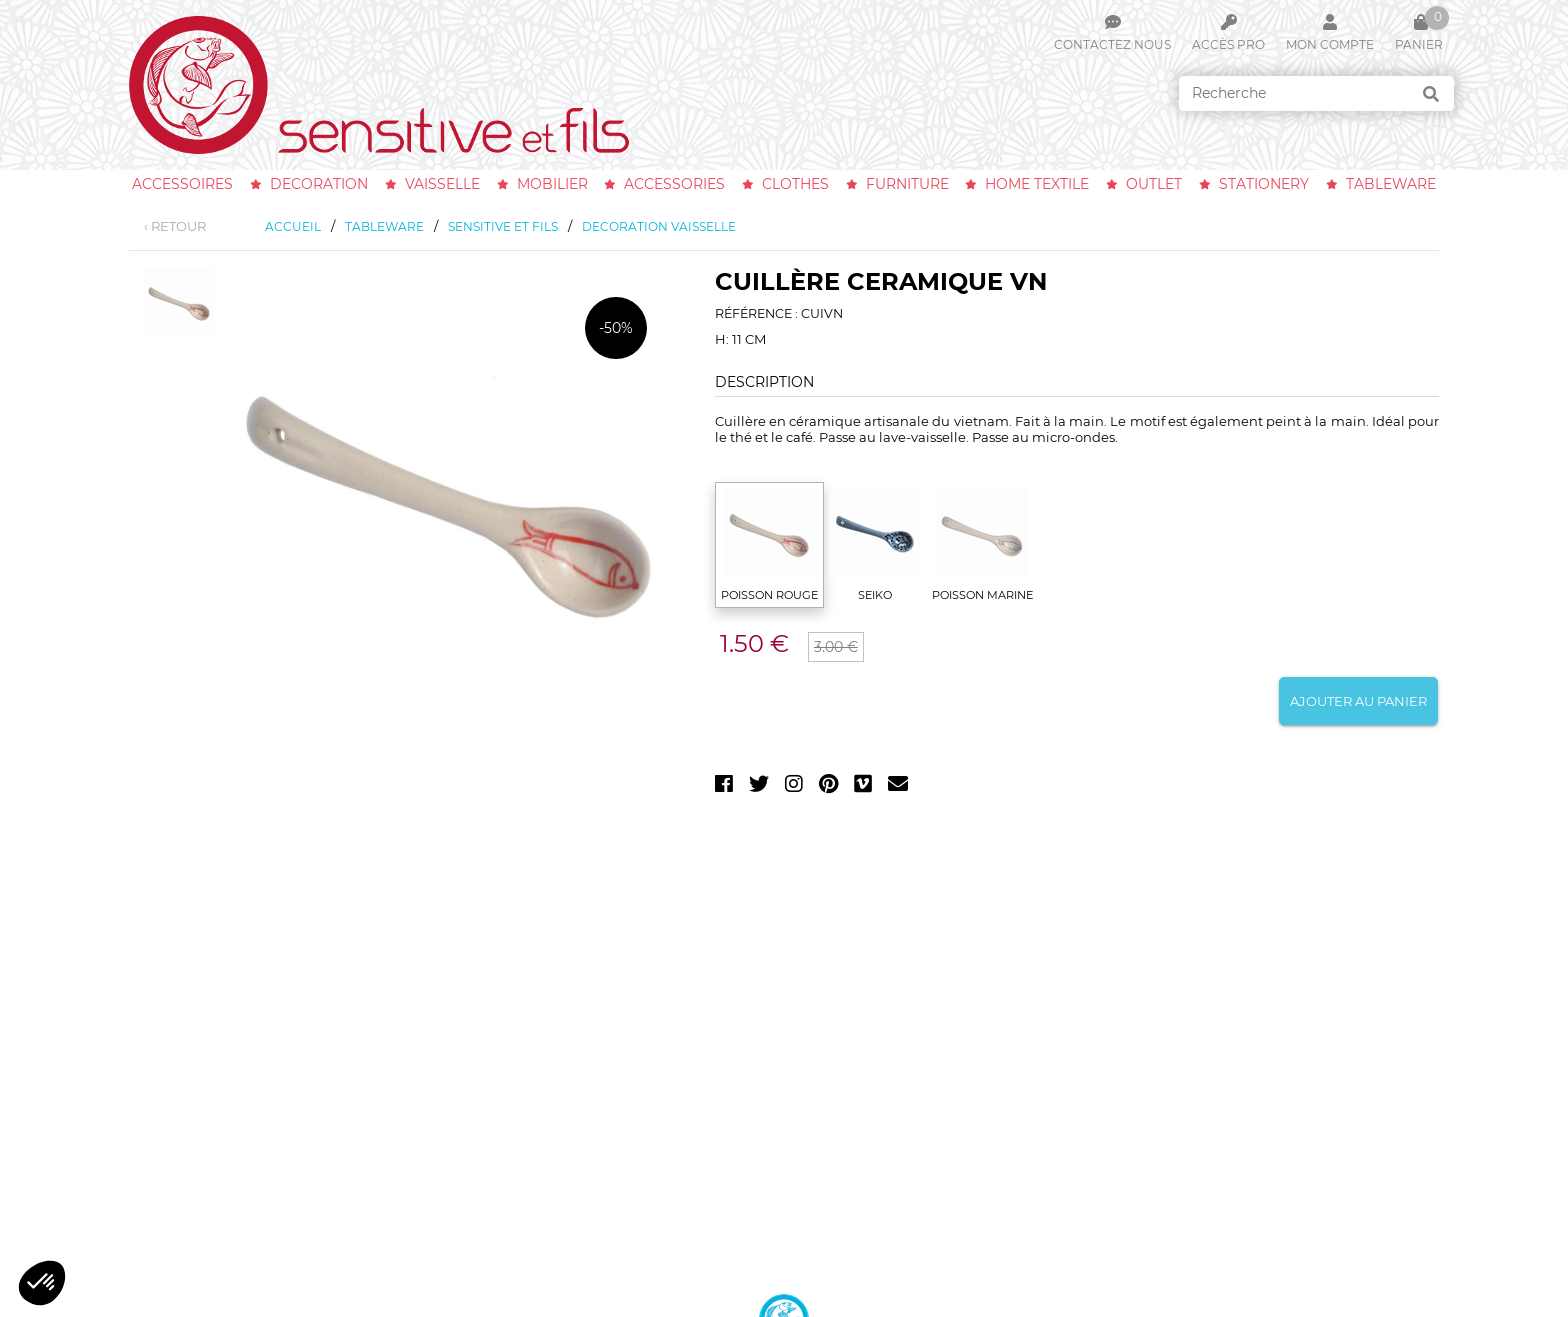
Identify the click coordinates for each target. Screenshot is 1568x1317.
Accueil (293, 226)
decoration (319, 184)
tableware (1391, 184)
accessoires (182, 184)
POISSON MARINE (982, 595)
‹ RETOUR (175, 226)
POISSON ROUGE (769, 595)
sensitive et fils (503, 226)
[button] (42, 1283)
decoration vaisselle (659, 226)
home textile (1037, 184)
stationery (1264, 184)
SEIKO (875, 595)
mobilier (552, 184)
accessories (674, 184)
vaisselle (442, 184)
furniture (907, 184)
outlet (1154, 184)
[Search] (1316, 93)
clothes (795, 184)
